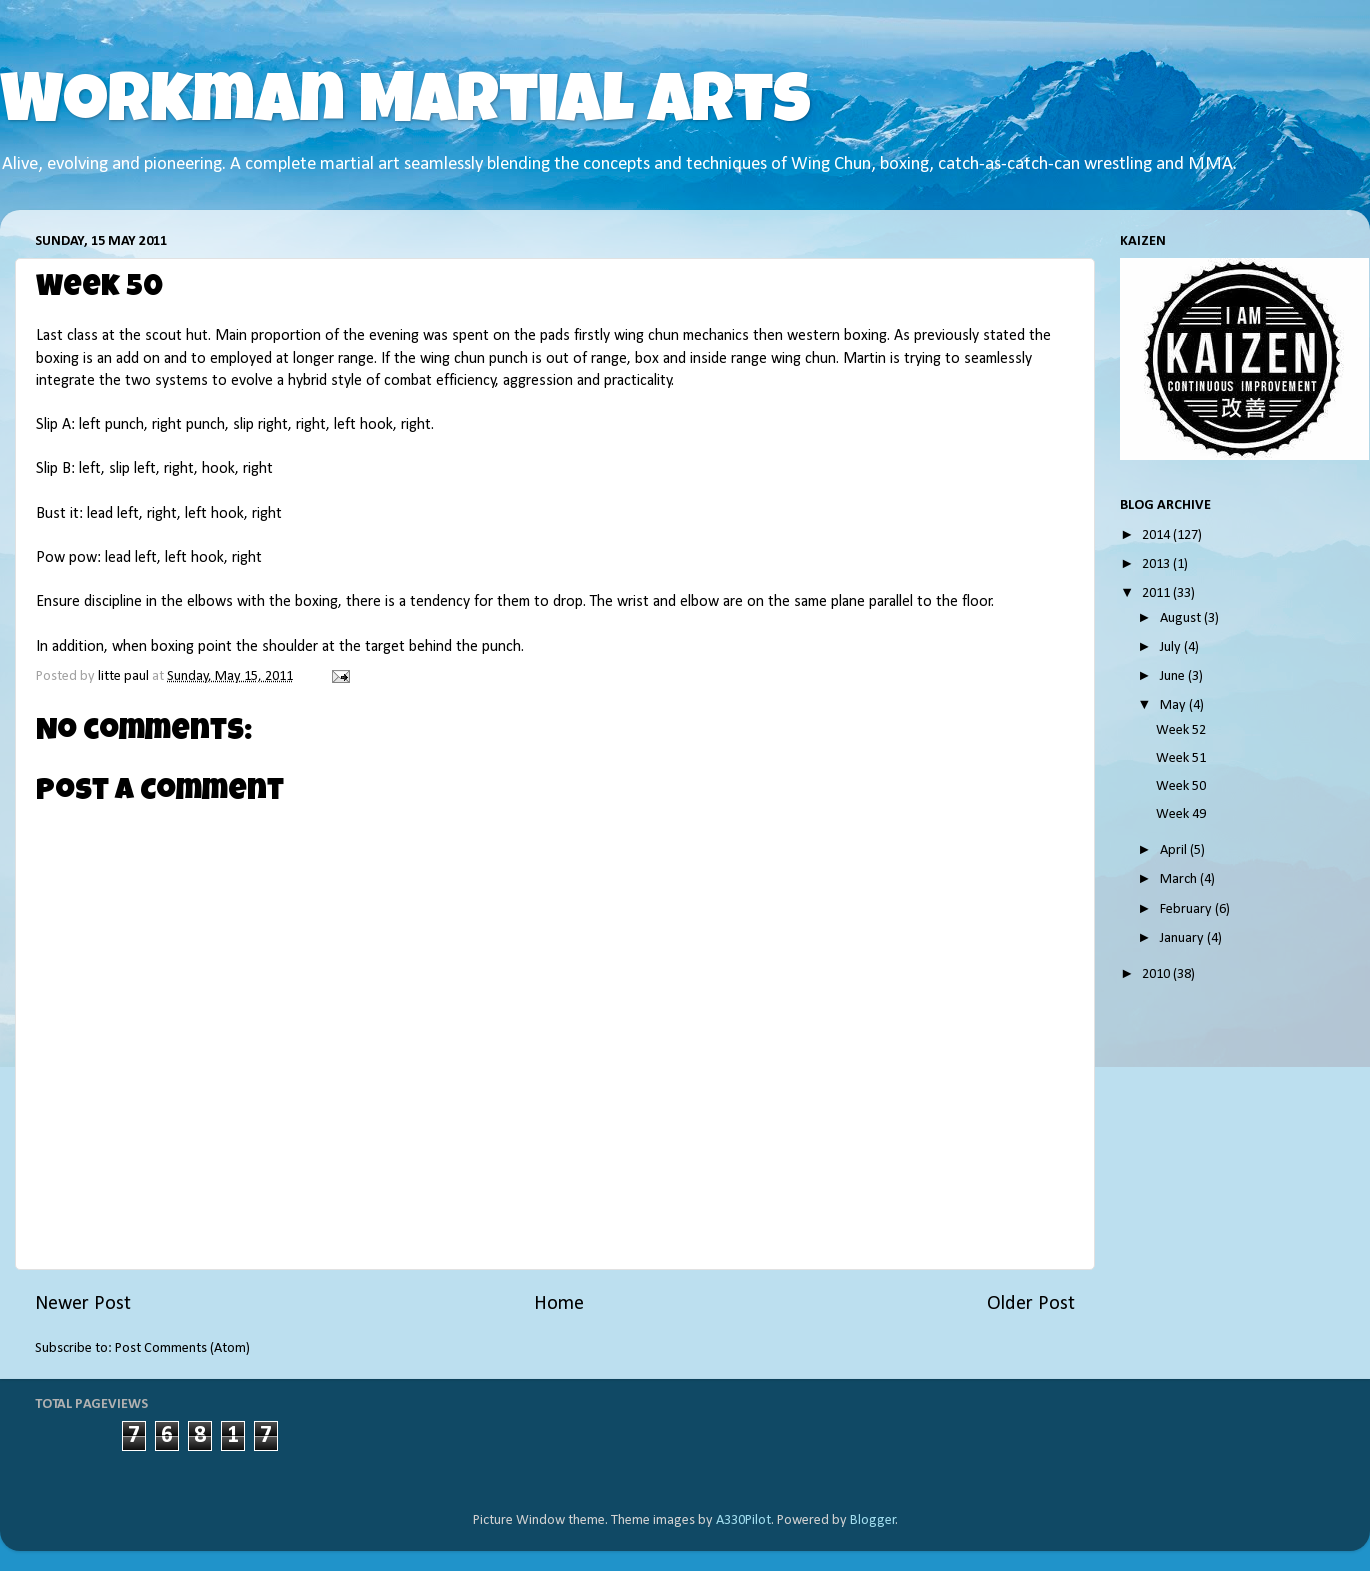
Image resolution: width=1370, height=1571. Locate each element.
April (1175, 850)
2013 (1157, 564)
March (1180, 879)
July (1172, 647)
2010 (1157, 974)
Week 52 (1181, 730)
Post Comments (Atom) (182, 1348)
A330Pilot (743, 1520)
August (1182, 618)
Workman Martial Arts (405, 107)
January (1183, 938)
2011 (1157, 593)
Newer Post (83, 1304)
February (1187, 909)
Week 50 (1181, 786)
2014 (1157, 535)
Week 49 (1181, 814)
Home (559, 1304)
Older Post (1031, 1304)
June (1174, 676)
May (1174, 705)
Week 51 (1181, 758)
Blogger (873, 1520)
